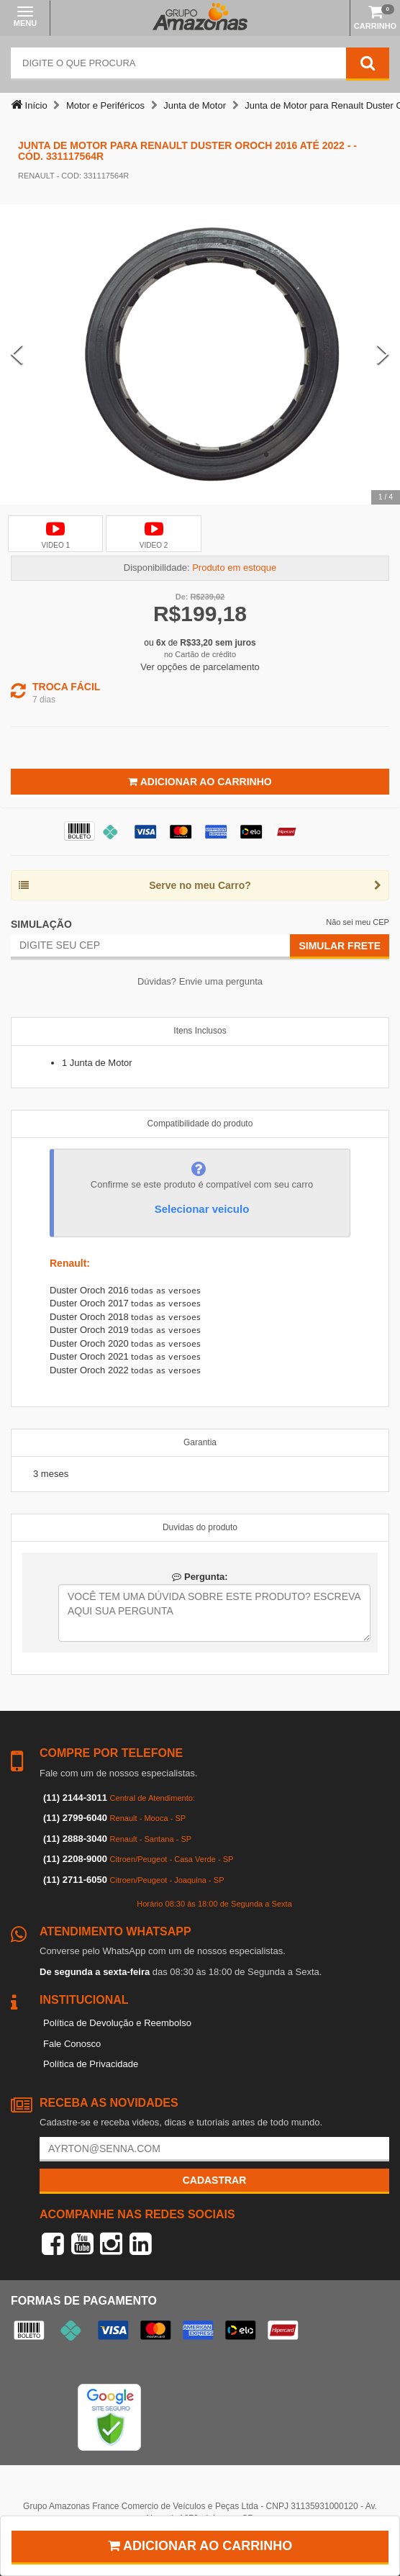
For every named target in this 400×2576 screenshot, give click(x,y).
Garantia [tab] (200, 1442)
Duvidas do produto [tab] (200, 1527)
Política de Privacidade (90, 2063)
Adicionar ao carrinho (200, 2546)
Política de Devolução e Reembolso (117, 2022)
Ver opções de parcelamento (200, 666)
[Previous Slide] (17, 354)
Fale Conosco (72, 2043)
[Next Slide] (383, 354)
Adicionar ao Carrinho (199, 781)
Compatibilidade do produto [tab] (200, 1123)
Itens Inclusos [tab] (199, 1031)
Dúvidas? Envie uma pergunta (200, 981)
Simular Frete (340, 946)
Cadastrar (215, 2180)
